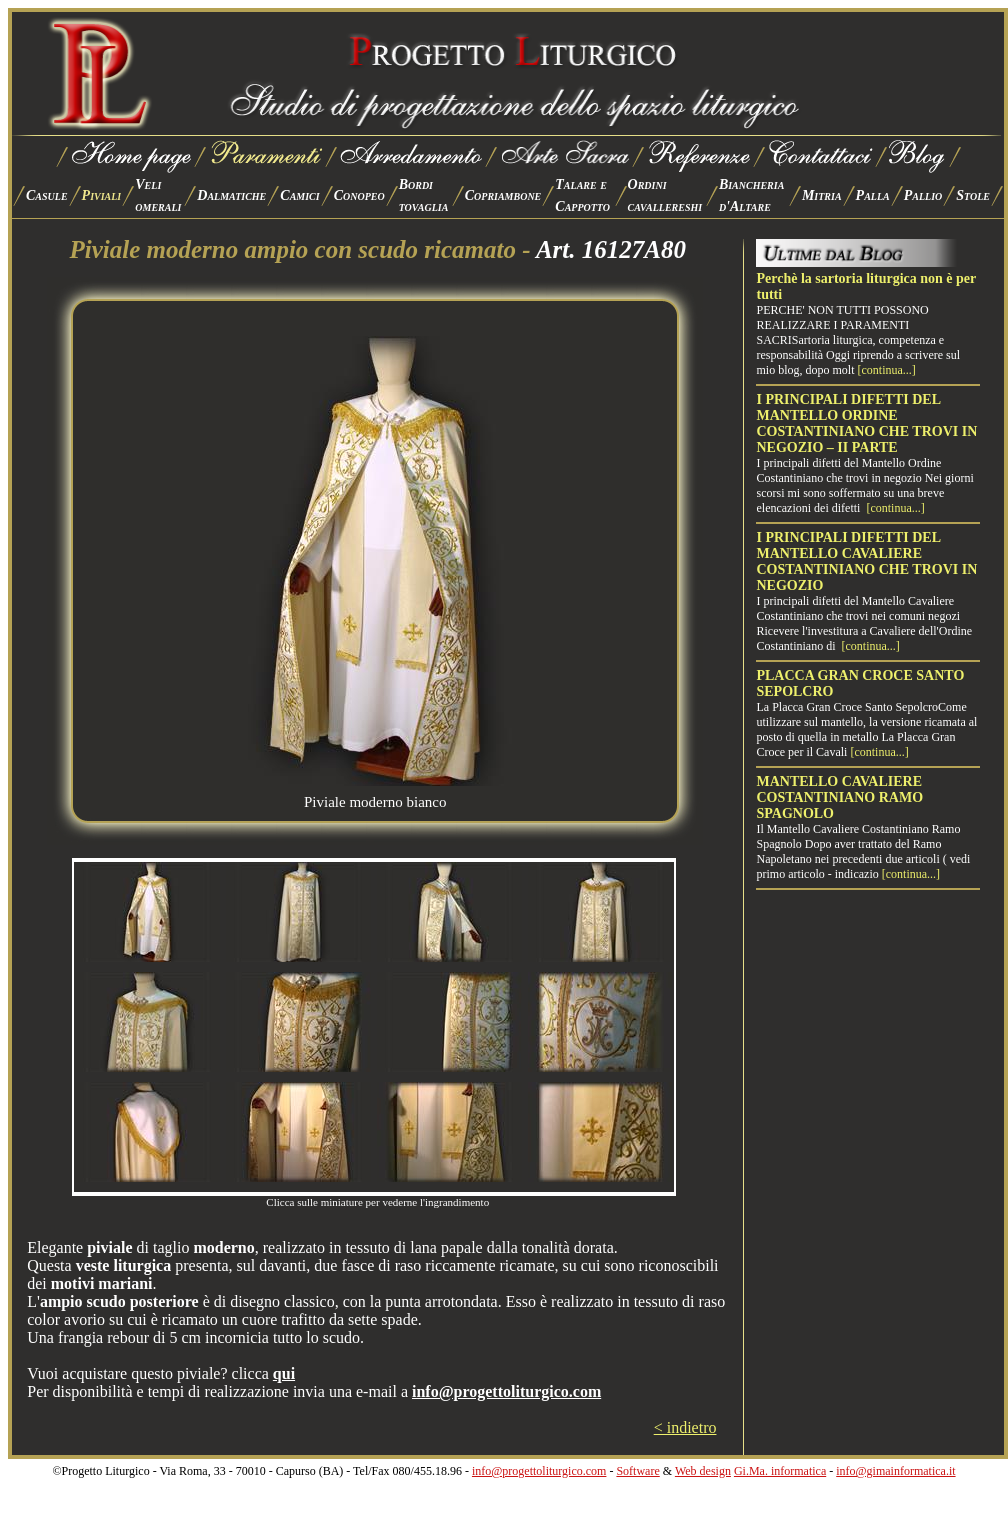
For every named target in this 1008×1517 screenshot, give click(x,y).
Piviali (102, 195)
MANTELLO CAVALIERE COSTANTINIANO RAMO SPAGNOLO (839, 797)
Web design (703, 1471)
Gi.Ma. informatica (780, 1471)
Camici (299, 195)
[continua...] (886, 370)
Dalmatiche (231, 195)
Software (637, 1471)
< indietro (685, 1427)
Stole (973, 195)
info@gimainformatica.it (895, 1471)
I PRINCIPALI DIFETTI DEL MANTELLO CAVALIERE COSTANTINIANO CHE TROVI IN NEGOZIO (866, 561)
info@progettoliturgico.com (539, 1471)
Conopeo (359, 195)
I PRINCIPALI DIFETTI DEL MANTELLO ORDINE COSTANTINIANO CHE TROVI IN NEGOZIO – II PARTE (866, 423)
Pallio (923, 195)
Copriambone (503, 195)
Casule (47, 195)
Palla (873, 195)
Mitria (822, 195)
